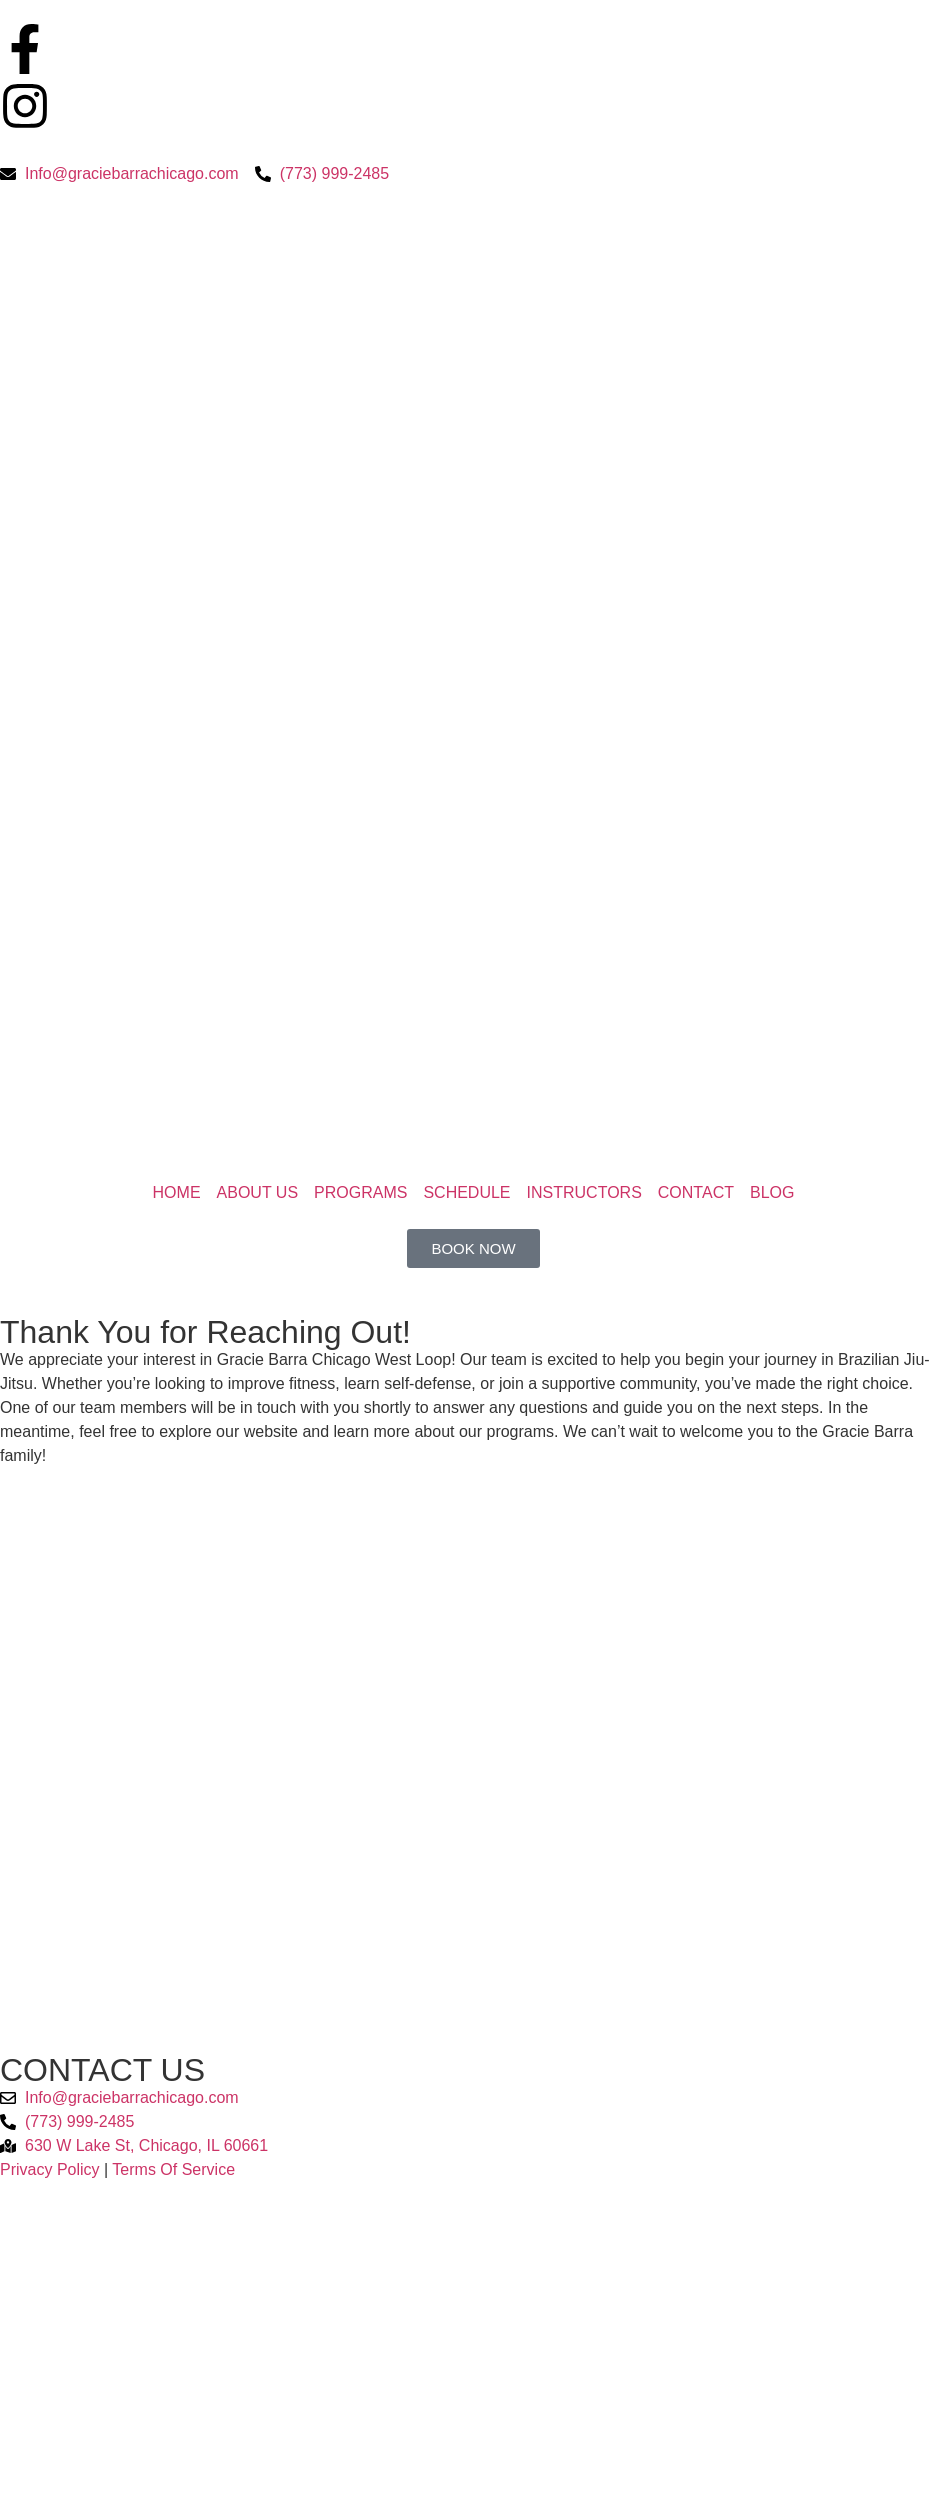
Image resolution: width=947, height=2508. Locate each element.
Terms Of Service (173, 2169)
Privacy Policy (50, 2169)
